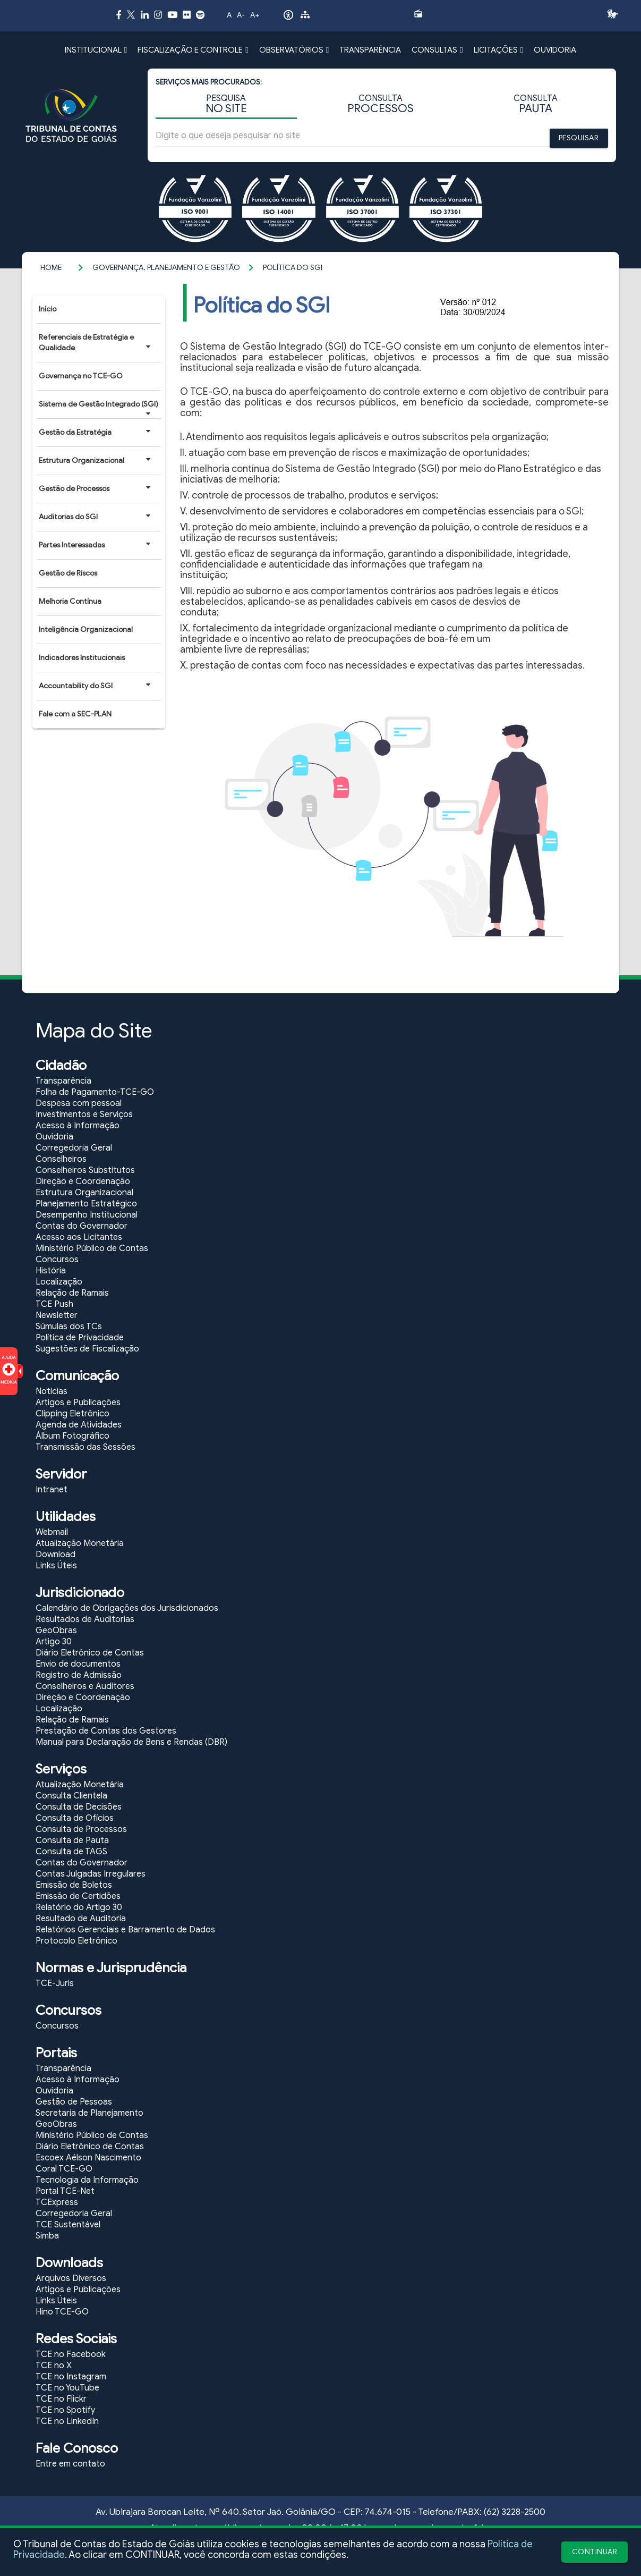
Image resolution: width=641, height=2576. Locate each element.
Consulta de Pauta (72, 1840)
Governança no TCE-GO (81, 376)
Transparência (63, 1081)
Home (51, 267)
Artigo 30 (54, 1641)
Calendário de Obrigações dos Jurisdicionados (127, 1608)
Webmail (52, 1532)
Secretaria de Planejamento (89, 2113)
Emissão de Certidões (78, 1896)
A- (241, 15)
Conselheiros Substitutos (85, 1170)
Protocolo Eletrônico (76, 1941)
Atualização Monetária (80, 1543)
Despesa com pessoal (79, 1103)
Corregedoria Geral (74, 1148)
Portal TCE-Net (65, 2191)
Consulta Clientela (71, 1795)
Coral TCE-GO (64, 2169)
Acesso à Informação (77, 1125)
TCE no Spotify (65, 2410)
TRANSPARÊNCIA (370, 50)
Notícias (51, 1391)
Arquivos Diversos (71, 2278)
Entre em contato (70, 2464)
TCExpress (57, 2202)
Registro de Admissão (79, 1675)
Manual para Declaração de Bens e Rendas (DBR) (131, 1742)
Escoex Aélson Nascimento (88, 2157)
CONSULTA (380, 104)
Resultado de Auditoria (81, 1918)
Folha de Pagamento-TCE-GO (95, 1092)
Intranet (51, 1489)
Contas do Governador (81, 1226)
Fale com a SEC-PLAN (75, 714)
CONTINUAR (595, 2551)
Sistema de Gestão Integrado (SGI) (98, 408)
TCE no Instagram (71, 2376)
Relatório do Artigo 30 (79, 1907)
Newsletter (57, 1315)
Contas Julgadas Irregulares (91, 1874)
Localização (59, 1282)
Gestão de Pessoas (74, 2102)
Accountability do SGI (94, 685)
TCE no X (54, 2365)
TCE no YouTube (67, 2388)
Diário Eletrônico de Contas (90, 1653)
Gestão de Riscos (68, 573)
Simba (47, 2236)
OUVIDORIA (555, 50)
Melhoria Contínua (70, 601)
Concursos (57, 1259)
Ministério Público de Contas (92, 1248)
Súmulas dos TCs (69, 1326)
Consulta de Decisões (79, 1807)
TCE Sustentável (68, 2224)
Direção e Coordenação (83, 1181)
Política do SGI (292, 267)
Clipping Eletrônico (72, 1413)
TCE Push (54, 1304)
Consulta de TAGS (71, 1851)
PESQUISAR (579, 137)
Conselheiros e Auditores (85, 1686)
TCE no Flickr (61, 2399)
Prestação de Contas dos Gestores (106, 1731)
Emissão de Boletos (74, 1885)
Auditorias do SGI (94, 516)
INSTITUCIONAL (96, 50)
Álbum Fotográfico (72, 1436)
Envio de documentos (78, 1664)
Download (55, 1554)
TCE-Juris (55, 1983)
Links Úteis (56, 1565)
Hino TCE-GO (62, 2312)
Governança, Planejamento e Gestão (166, 267)
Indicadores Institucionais (82, 657)
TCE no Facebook (71, 2354)
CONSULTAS (437, 50)
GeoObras (56, 1630)
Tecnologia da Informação (87, 2180)
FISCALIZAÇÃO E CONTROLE (193, 50)
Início (47, 309)
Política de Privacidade (80, 1337)
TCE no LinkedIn (67, 2421)
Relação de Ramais (72, 1293)
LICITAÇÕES (498, 50)
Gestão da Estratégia (94, 432)
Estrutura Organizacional (94, 460)
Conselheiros (61, 1159)
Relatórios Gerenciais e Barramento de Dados (125, 1929)
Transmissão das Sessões (85, 1447)
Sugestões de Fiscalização (87, 1349)
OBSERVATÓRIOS (294, 50)
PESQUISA (226, 104)
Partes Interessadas (94, 545)
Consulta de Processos (81, 1829)
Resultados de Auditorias (85, 1619)
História (51, 1270)
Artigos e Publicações (78, 1402)
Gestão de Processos (94, 488)
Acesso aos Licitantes (79, 1237)
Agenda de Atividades (79, 1425)
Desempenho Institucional (87, 1215)
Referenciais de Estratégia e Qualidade (94, 342)
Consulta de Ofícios (75, 1818)
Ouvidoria (54, 1136)
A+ (254, 15)
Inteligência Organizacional (86, 629)
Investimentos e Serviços (84, 1114)
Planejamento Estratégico (86, 1203)
